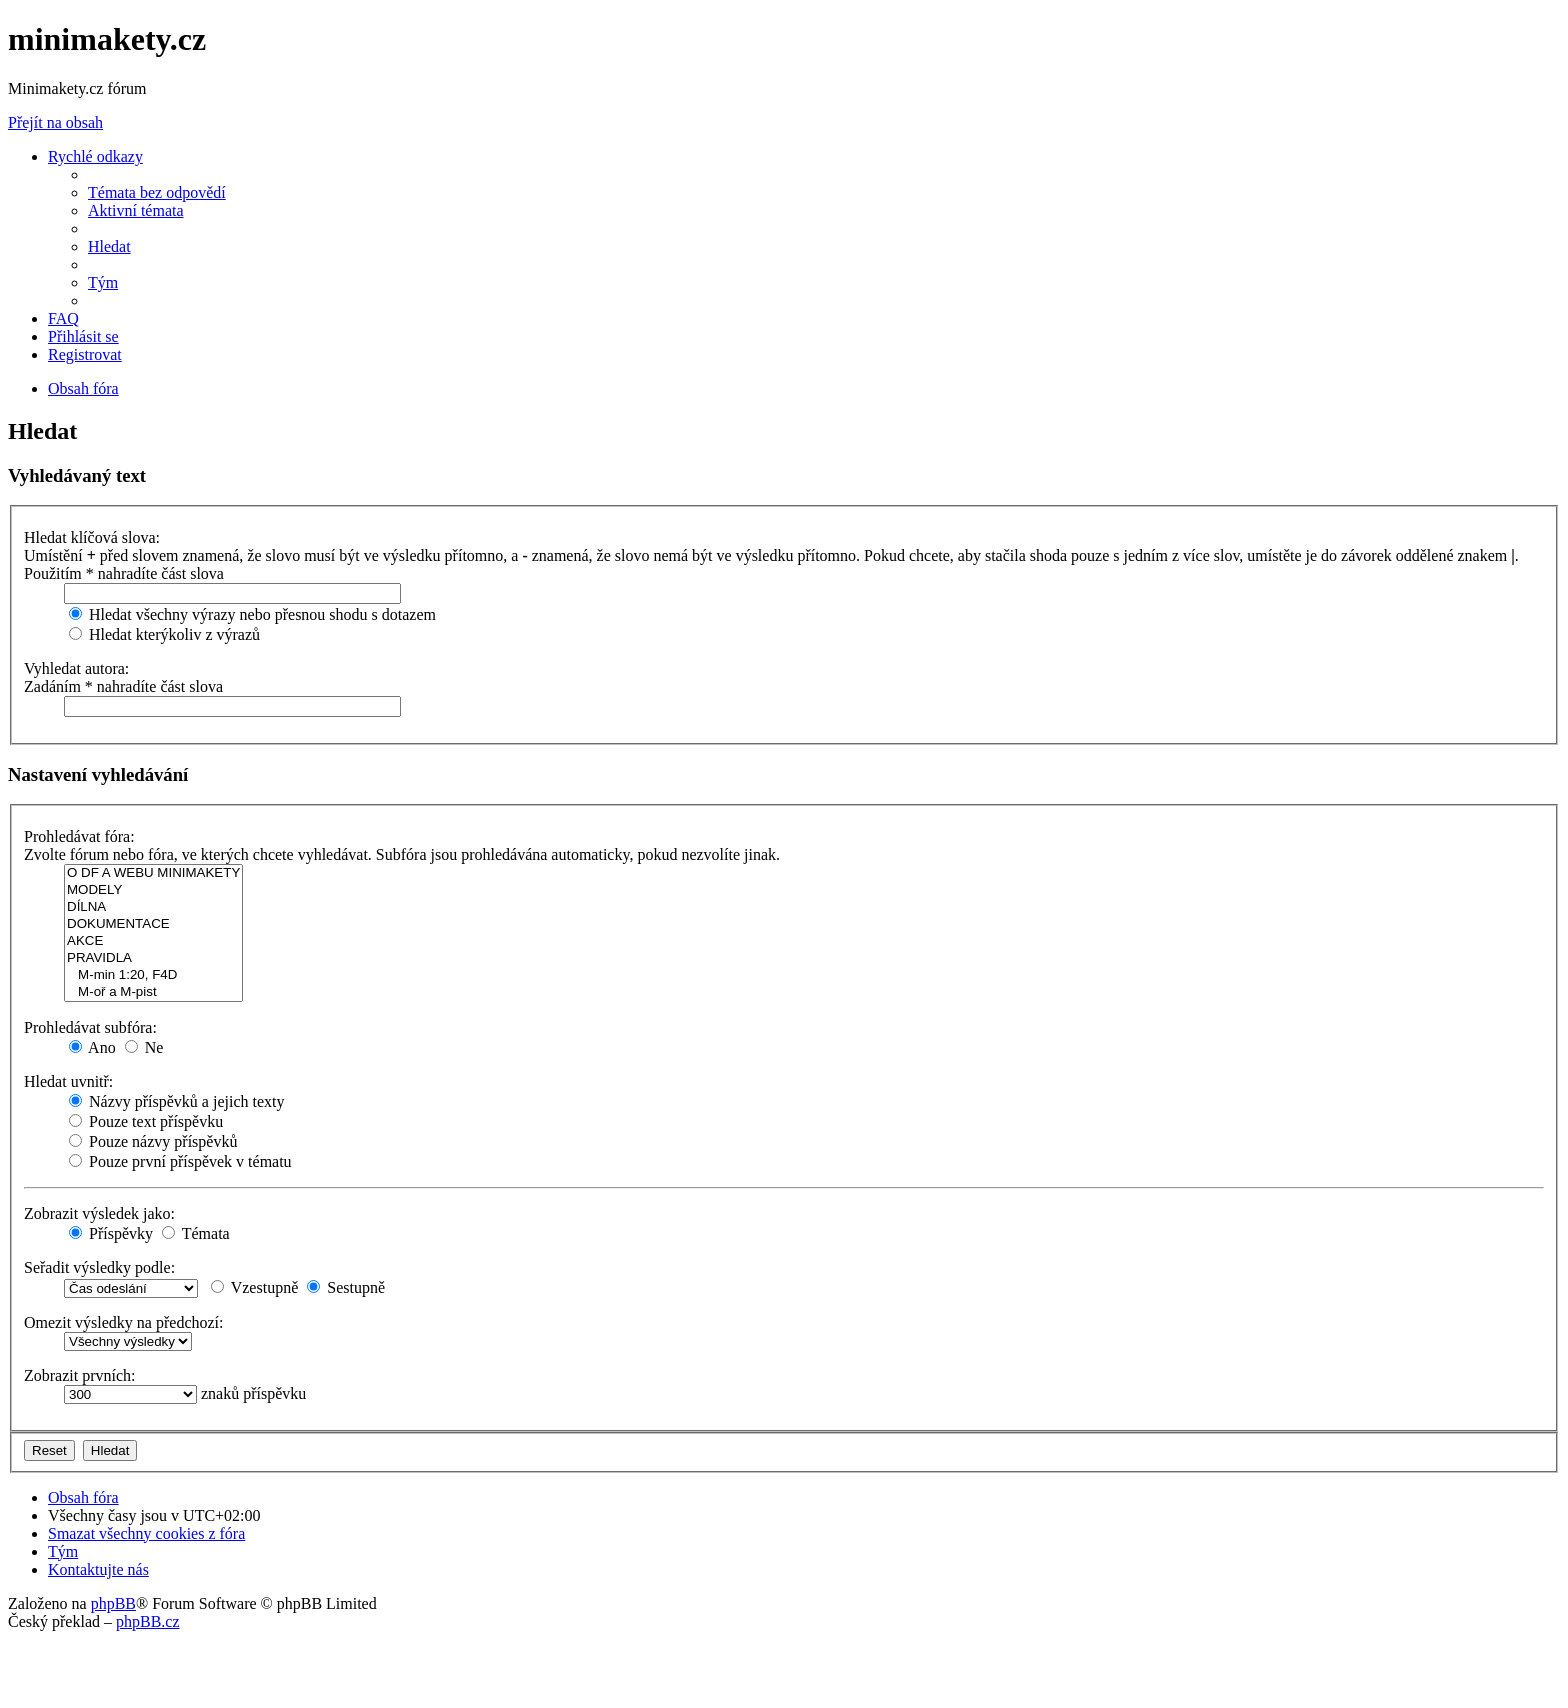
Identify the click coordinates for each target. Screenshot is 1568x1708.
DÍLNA (153, 907)
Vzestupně (254, 1287)
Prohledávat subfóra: (90, 1027)
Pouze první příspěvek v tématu (180, 1161)
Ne (144, 1047)
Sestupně (346, 1287)
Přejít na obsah (55, 122)
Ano (92, 1047)
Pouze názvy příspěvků (153, 1141)
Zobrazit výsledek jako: (99, 1213)
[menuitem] (157, 192)
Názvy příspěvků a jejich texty (177, 1101)
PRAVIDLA (153, 958)
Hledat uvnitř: (68, 1081)
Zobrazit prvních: (80, 1375)
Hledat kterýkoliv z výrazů (164, 634)
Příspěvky (111, 1233)
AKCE (153, 941)
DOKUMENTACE (153, 924)
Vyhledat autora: (76, 668)
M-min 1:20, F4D (153, 975)
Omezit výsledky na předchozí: (124, 1322)
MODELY (153, 890)
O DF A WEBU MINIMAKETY (153, 873)
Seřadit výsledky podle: (99, 1267)
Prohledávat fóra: (79, 836)
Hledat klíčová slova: (92, 537)
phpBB (113, 1603)
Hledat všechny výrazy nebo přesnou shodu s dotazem (252, 614)
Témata (196, 1233)
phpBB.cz (148, 1621)
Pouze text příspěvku (146, 1121)
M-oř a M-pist (153, 992)
